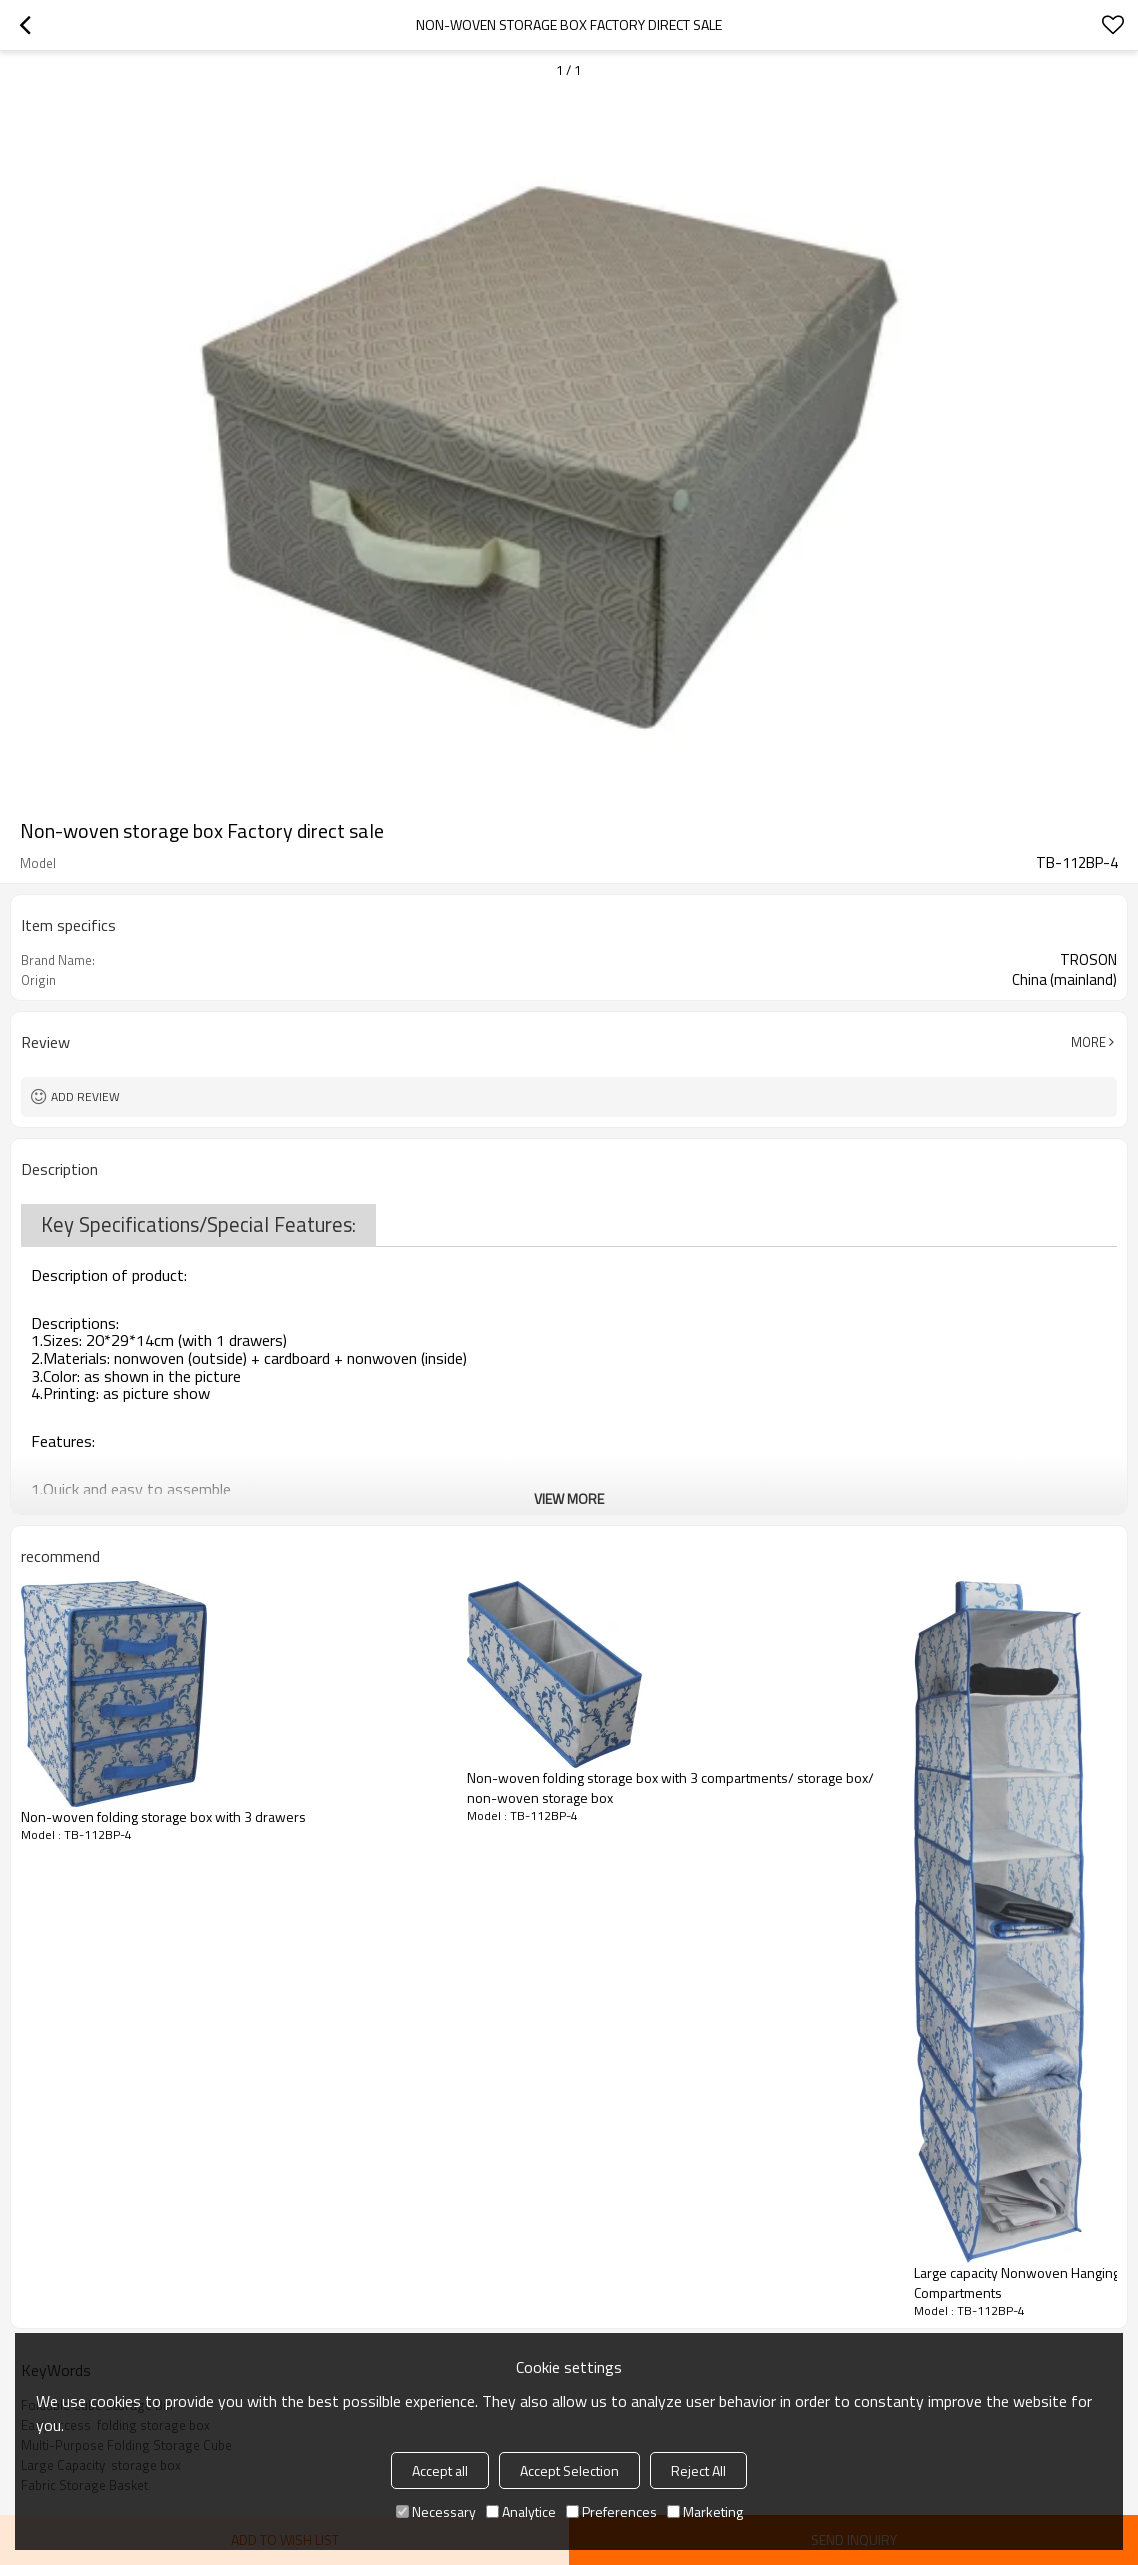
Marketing (705, 2511)
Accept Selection (569, 2470)
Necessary (436, 2511)
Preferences (611, 2511)
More (1088, 1042)
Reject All (698, 2470)
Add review (85, 1096)
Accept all (440, 2470)
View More (569, 1498)
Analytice (521, 2511)
